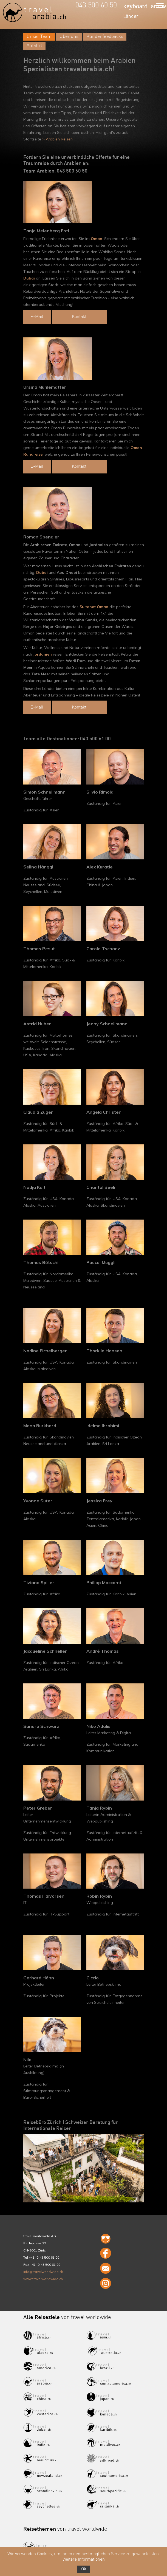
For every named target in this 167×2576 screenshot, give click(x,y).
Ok (83, 2569)
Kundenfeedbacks (104, 36)
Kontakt (79, 317)
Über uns (69, 36)
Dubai (29, 278)
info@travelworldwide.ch (43, 2272)
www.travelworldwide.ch (43, 2279)
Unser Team (39, 36)
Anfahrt (34, 45)
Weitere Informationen (84, 2559)
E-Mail (36, 317)
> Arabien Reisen (57, 139)
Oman (96, 238)
